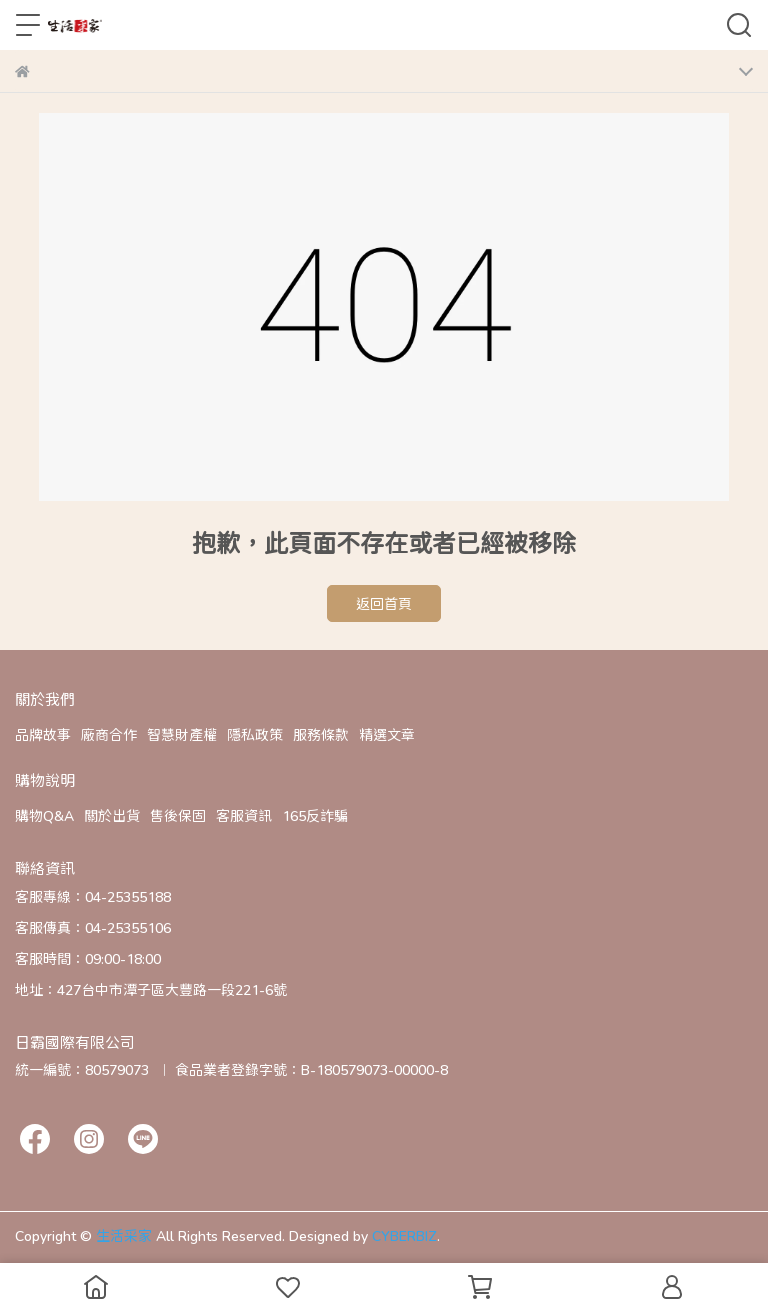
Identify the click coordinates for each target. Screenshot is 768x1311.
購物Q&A (44, 815)
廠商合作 (109, 734)
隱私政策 (255, 734)
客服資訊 (244, 815)
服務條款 (321, 734)
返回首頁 (384, 603)
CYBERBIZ (404, 1235)
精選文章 (387, 734)
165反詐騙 (315, 815)
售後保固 (178, 815)
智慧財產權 (182, 734)
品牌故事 (43, 734)
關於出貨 (112, 815)
